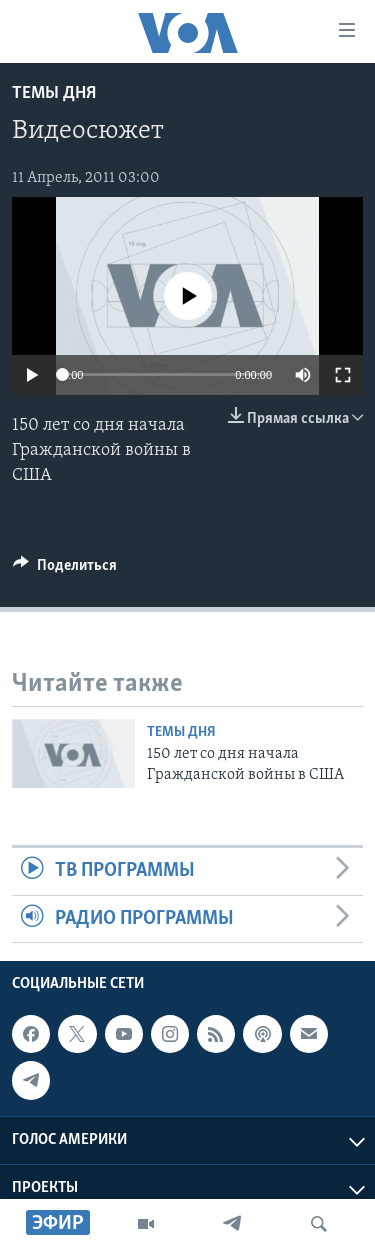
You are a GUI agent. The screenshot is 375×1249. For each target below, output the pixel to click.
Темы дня (54, 93)
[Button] (65, 570)
